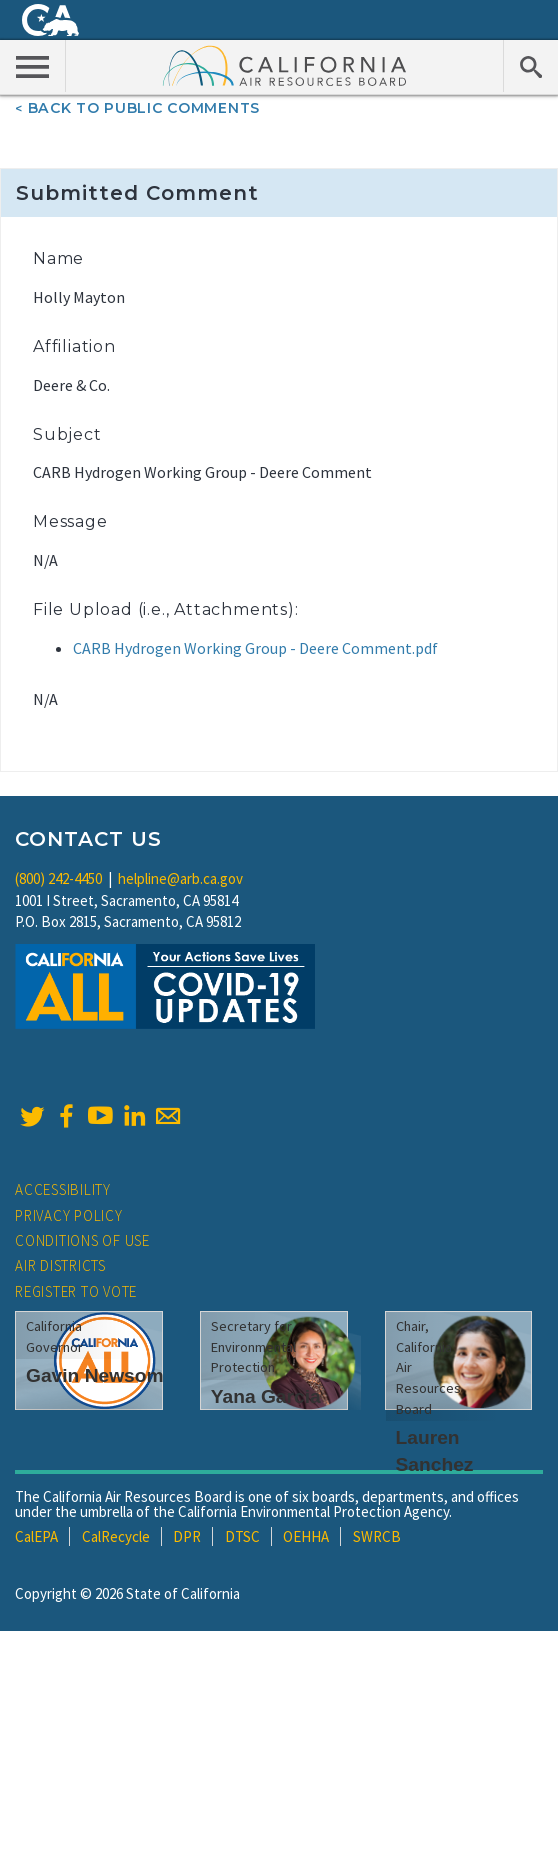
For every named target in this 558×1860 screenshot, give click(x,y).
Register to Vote (76, 1291)
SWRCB (377, 1536)
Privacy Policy (69, 1215)
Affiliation (74, 346)
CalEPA (36, 1536)
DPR (187, 1536)
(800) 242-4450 (58, 878)
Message (70, 521)
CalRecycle (116, 1536)
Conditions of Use (82, 1240)
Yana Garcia (266, 1396)
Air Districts (60, 1265)
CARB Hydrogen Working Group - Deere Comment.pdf (255, 648)
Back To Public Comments (144, 108)
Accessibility (63, 1189)
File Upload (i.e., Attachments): (166, 609)
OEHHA (306, 1536)
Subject (67, 434)
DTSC (242, 1536)
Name (58, 258)
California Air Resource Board (285, 65)
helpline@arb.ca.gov (180, 878)
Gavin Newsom (95, 1375)
